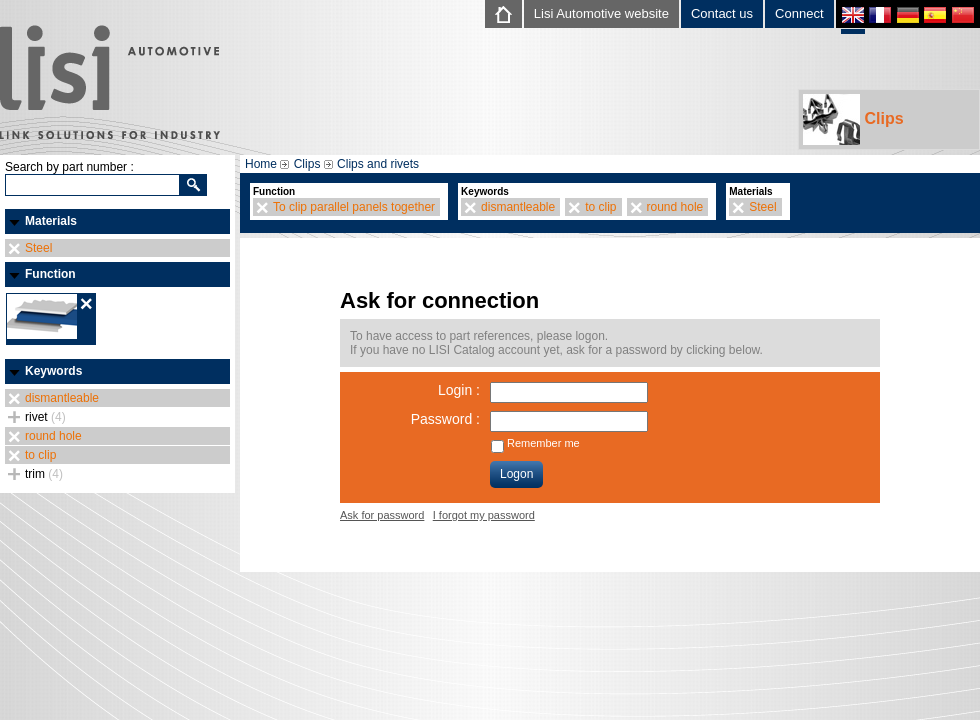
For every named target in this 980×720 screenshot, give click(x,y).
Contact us (722, 13)
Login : (459, 390)
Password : (445, 419)
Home (261, 164)
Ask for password (382, 515)
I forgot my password (484, 515)
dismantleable (62, 398)
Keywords (53, 371)
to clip (40, 455)
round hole (53, 436)
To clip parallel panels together (354, 207)
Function (50, 274)
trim (44, 474)
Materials (51, 221)
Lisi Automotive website (601, 13)
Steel (38, 248)
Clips (853, 119)
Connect (799, 13)
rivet (45, 417)
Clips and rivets (378, 164)
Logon (516, 474)
